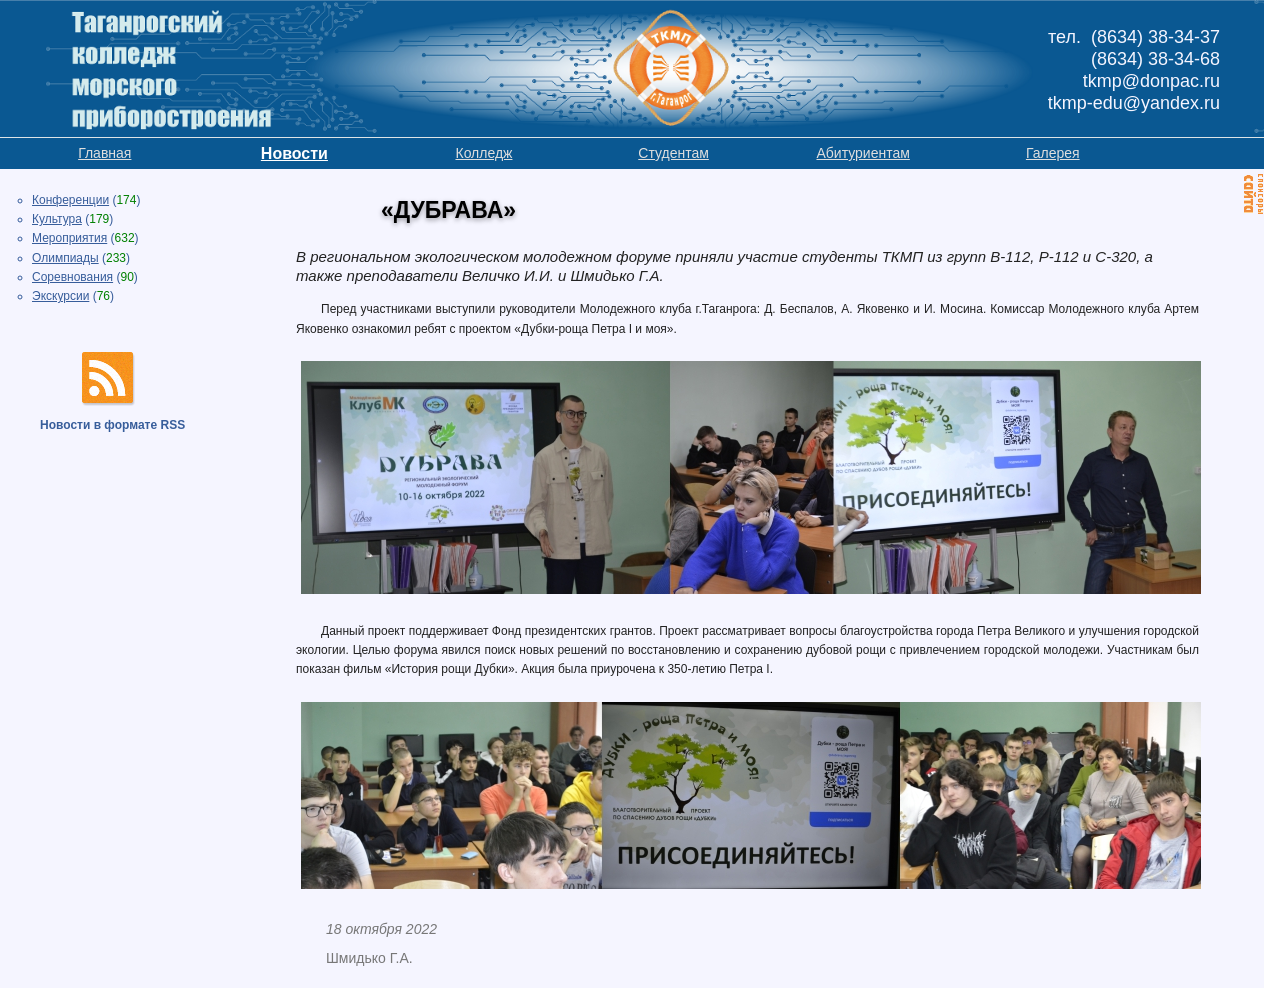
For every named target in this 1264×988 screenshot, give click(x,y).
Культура (57, 219)
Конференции (70, 200)
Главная (104, 153)
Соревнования (72, 277)
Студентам (673, 153)
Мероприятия (69, 238)
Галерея (1053, 153)
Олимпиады (65, 258)
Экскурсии (60, 296)
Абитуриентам (862, 153)
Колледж (483, 153)
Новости (294, 153)
